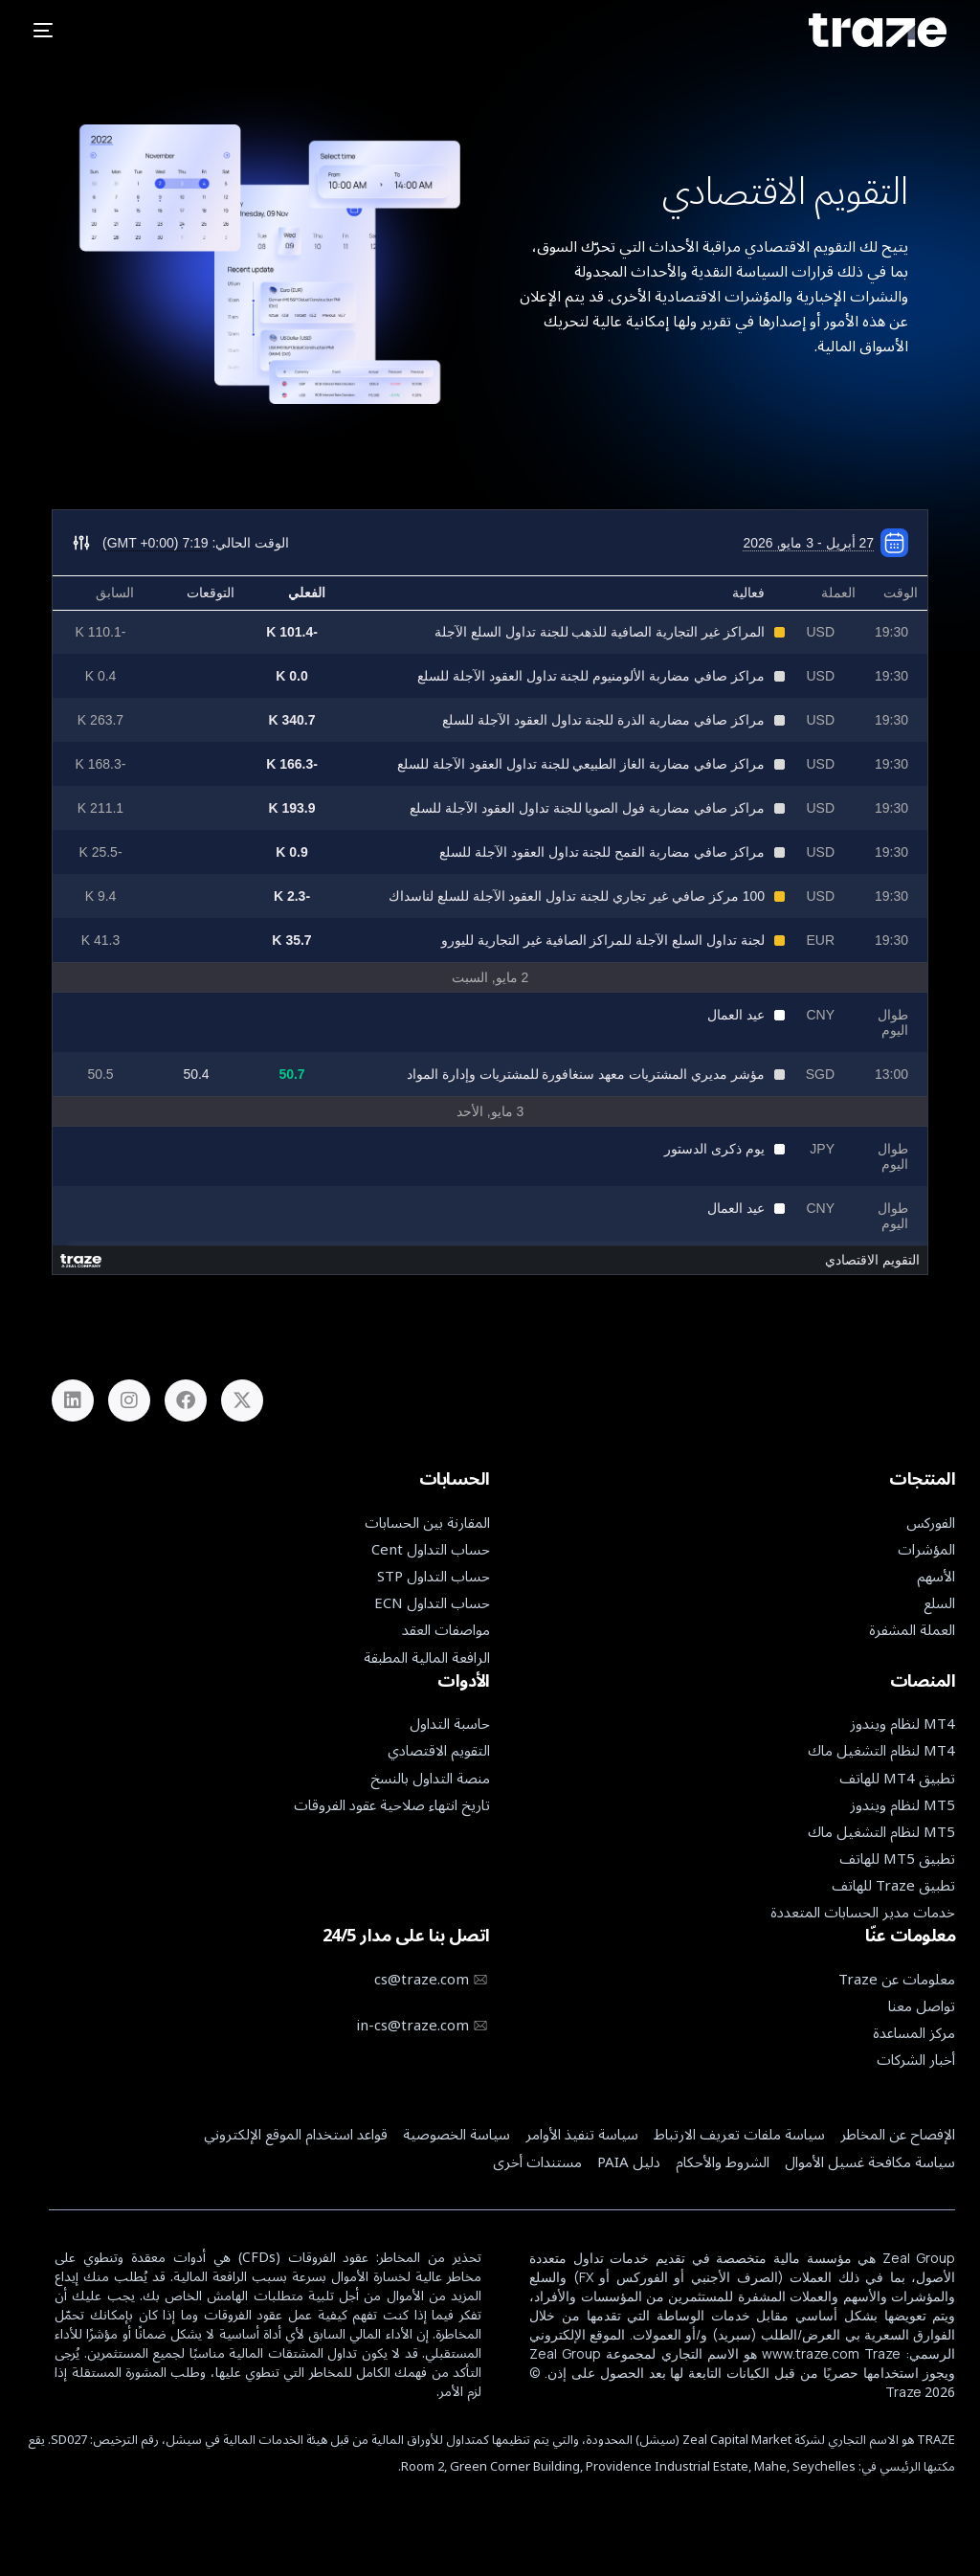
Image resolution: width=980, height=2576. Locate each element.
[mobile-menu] (50, 30)
